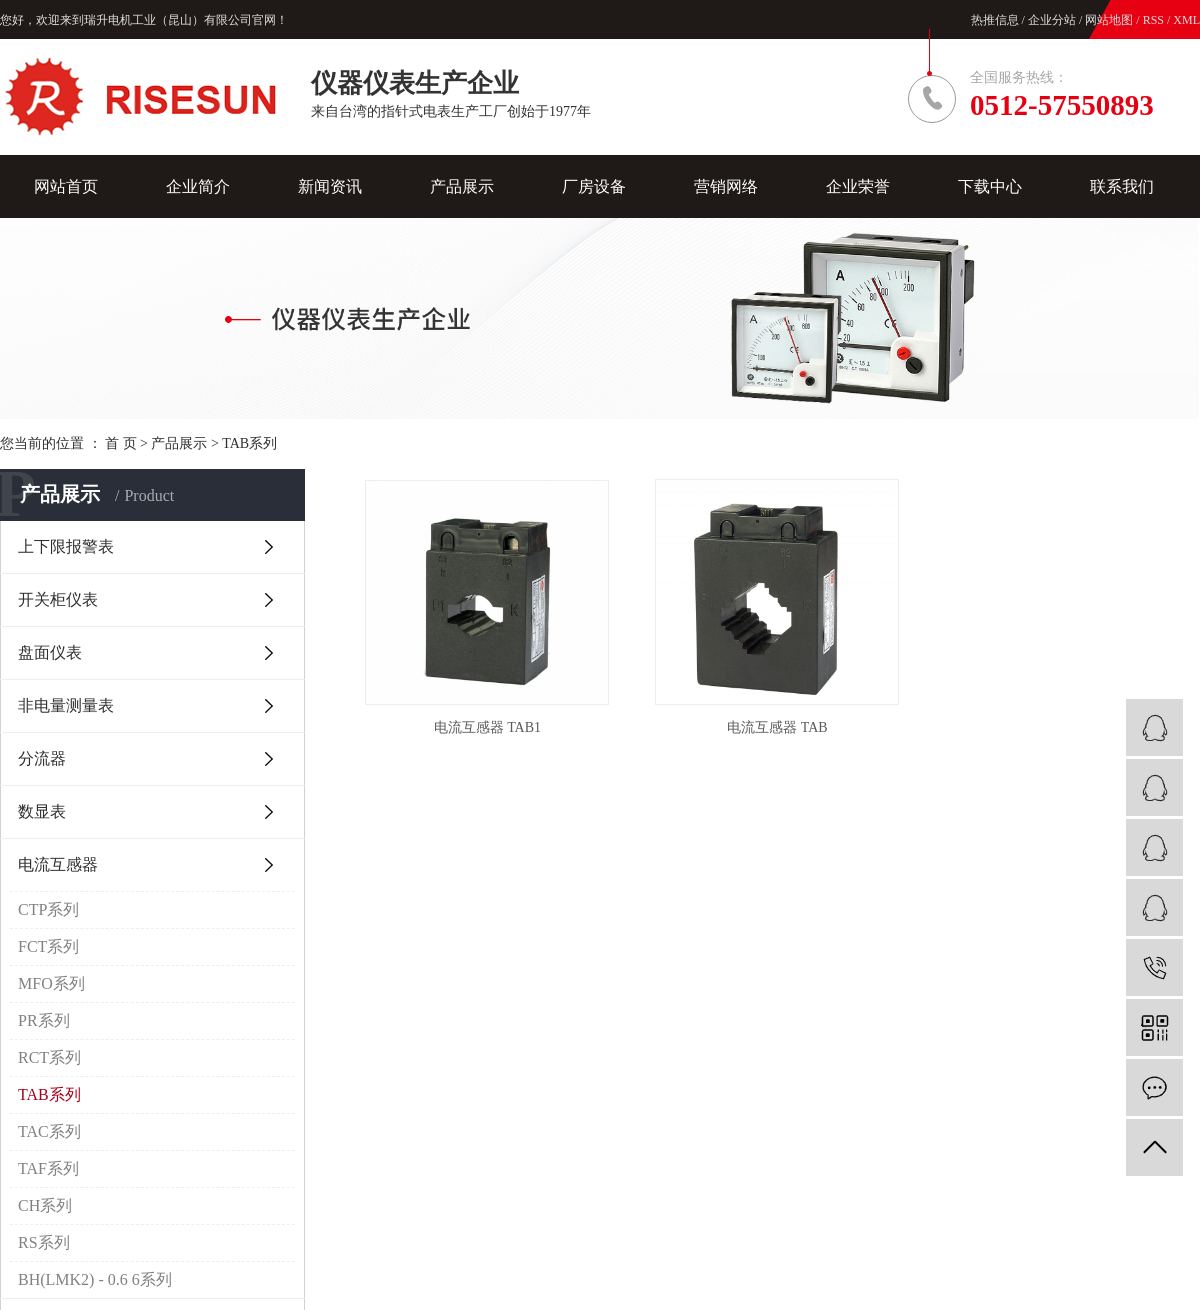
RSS (1153, 20)
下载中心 (990, 186)
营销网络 (726, 186)
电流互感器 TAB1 (487, 727)
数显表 (42, 811)
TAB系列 (249, 443)
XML (1186, 20)
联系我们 (1122, 186)
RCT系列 (49, 1057)
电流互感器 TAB (777, 727)
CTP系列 (48, 909)
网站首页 (66, 186)
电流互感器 (58, 864)
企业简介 (198, 186)
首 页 (121, 443)
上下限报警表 (66, 546)
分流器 (42, 758)
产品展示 (462, 186)
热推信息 (995, 20)
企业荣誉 (858, 186)
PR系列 (44, 1020)
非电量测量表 (66, 705)
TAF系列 (48, 1168)
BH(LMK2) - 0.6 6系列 (95, 1279)
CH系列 (45, 1205)
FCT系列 (48, 946)
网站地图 (1110, 20)
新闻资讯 (330, 186)
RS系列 (44, 1242)
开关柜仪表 (58, 599)
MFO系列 (51, 983)
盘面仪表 (50, 652)
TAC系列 (49, 1131)
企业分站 (1052, 20)
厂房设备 (594, 186)
